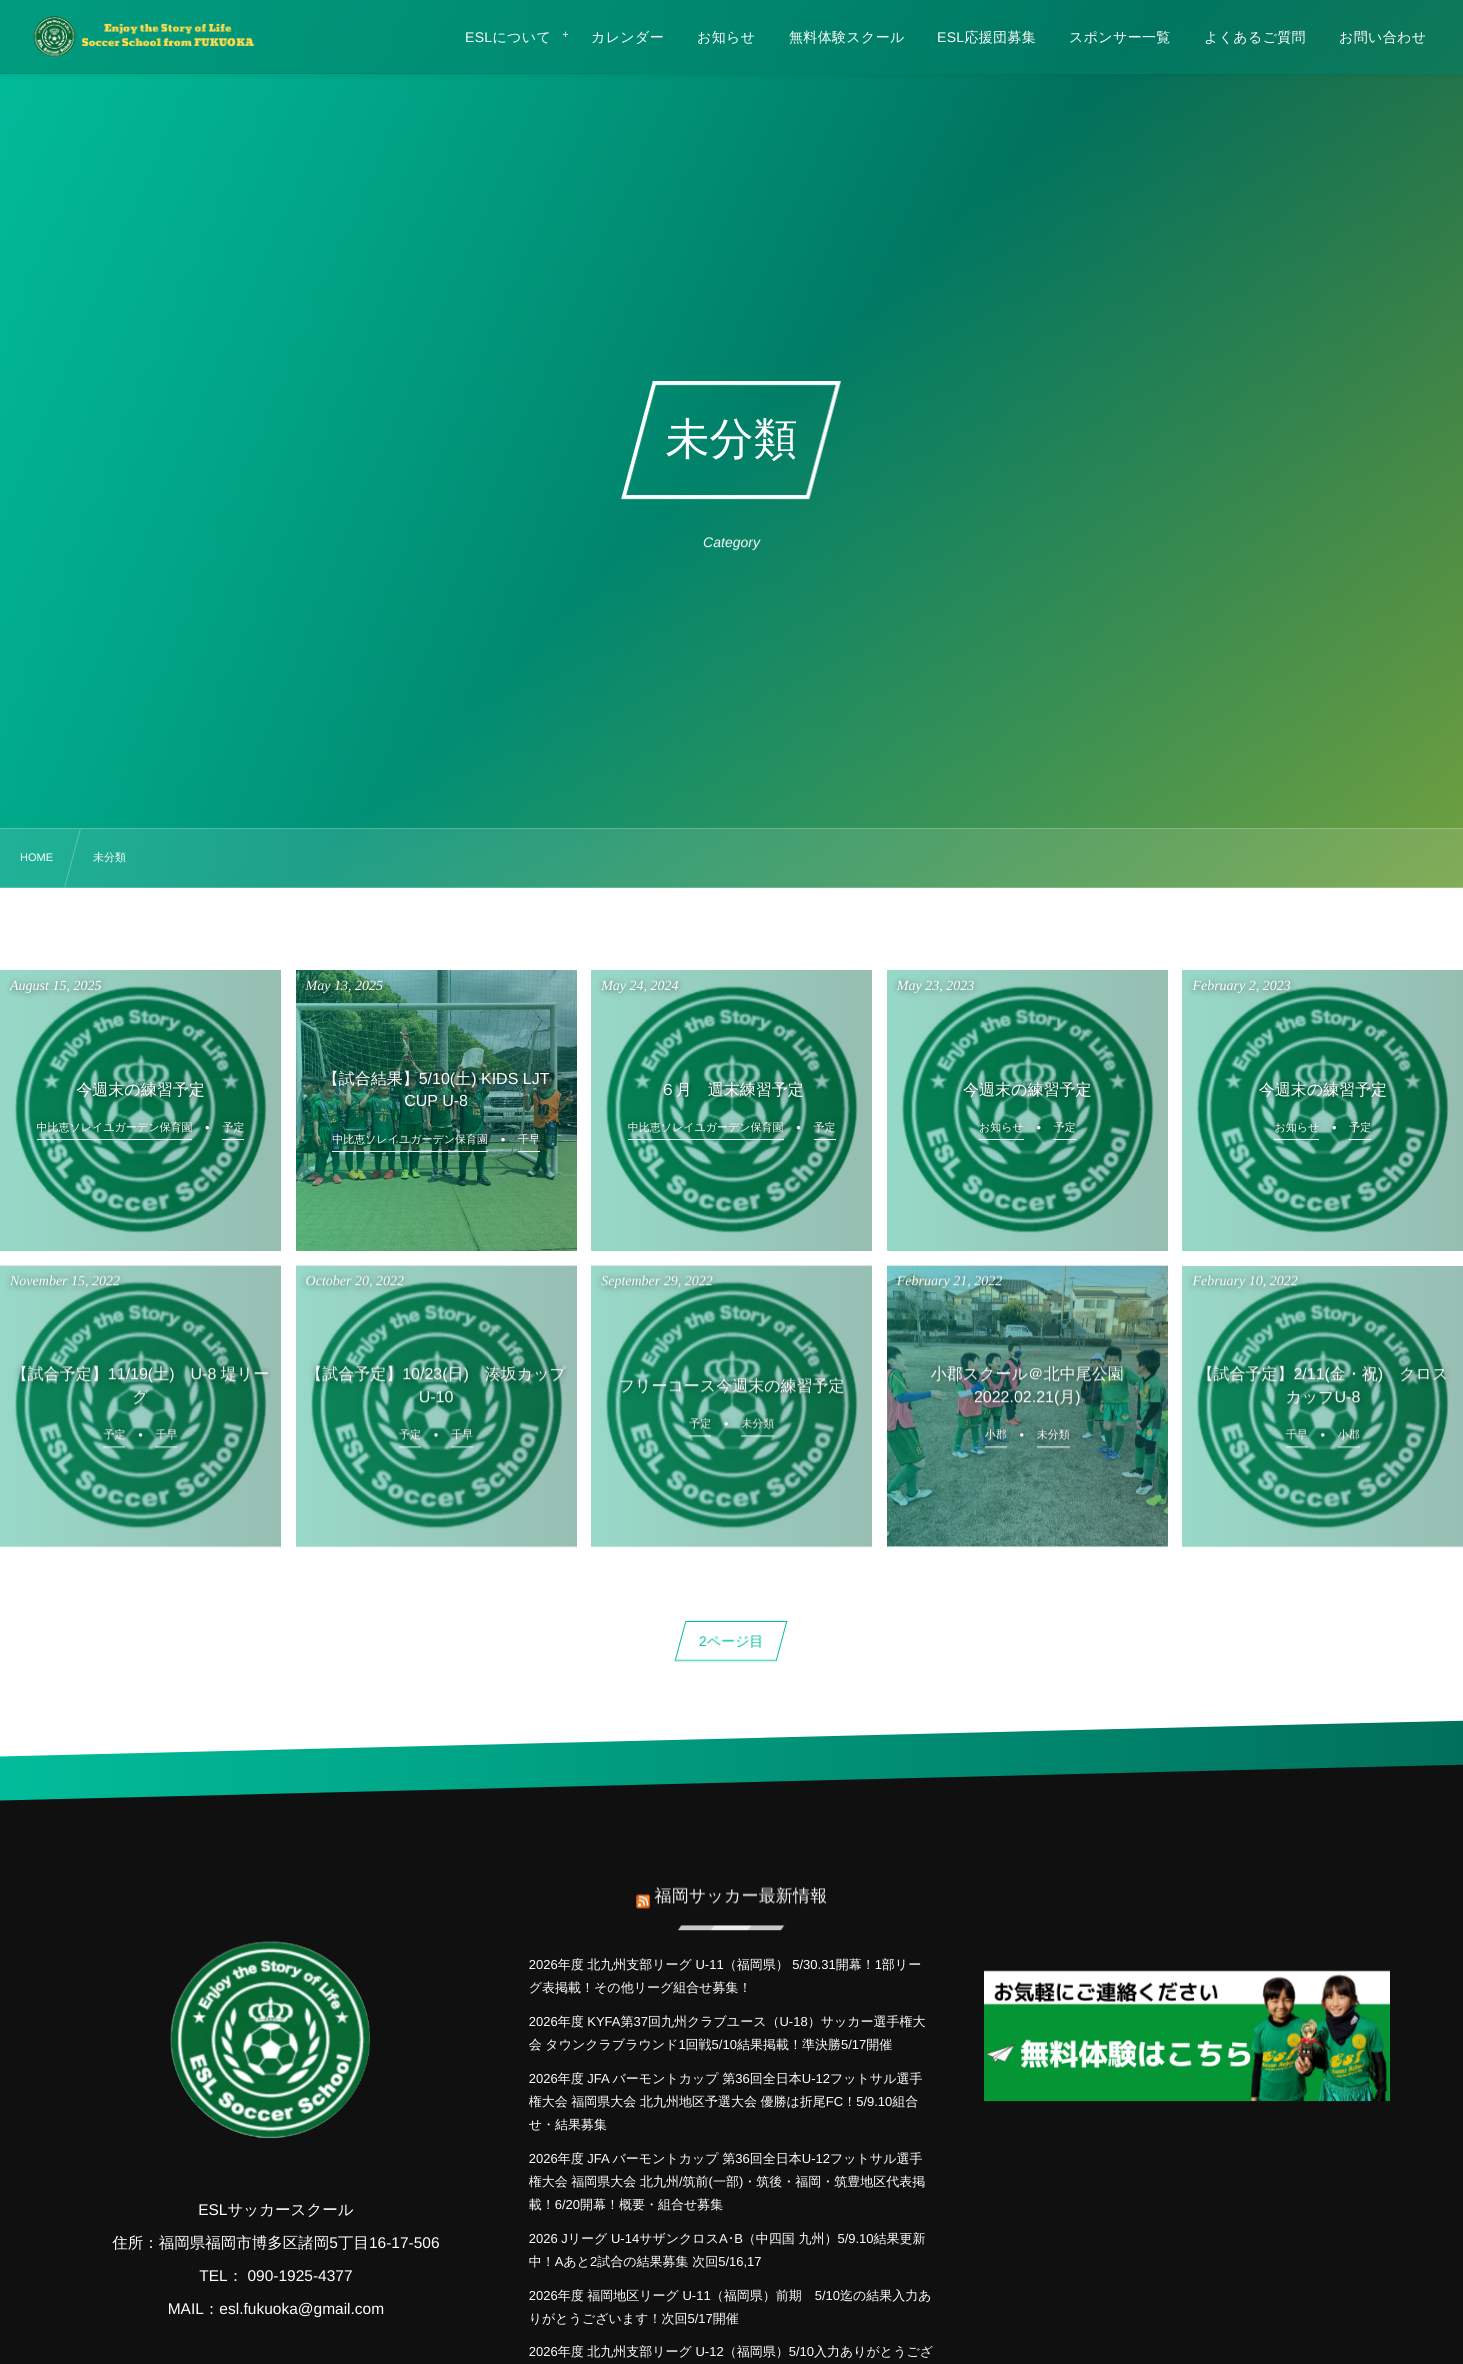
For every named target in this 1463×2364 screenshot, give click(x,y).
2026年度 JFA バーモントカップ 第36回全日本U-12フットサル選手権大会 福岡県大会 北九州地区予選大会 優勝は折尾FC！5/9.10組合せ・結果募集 (726, 2102)
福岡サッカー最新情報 (740, 1883)
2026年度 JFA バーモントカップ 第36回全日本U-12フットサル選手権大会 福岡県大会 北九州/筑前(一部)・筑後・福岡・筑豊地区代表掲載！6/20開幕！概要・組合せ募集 (727, 2182)
